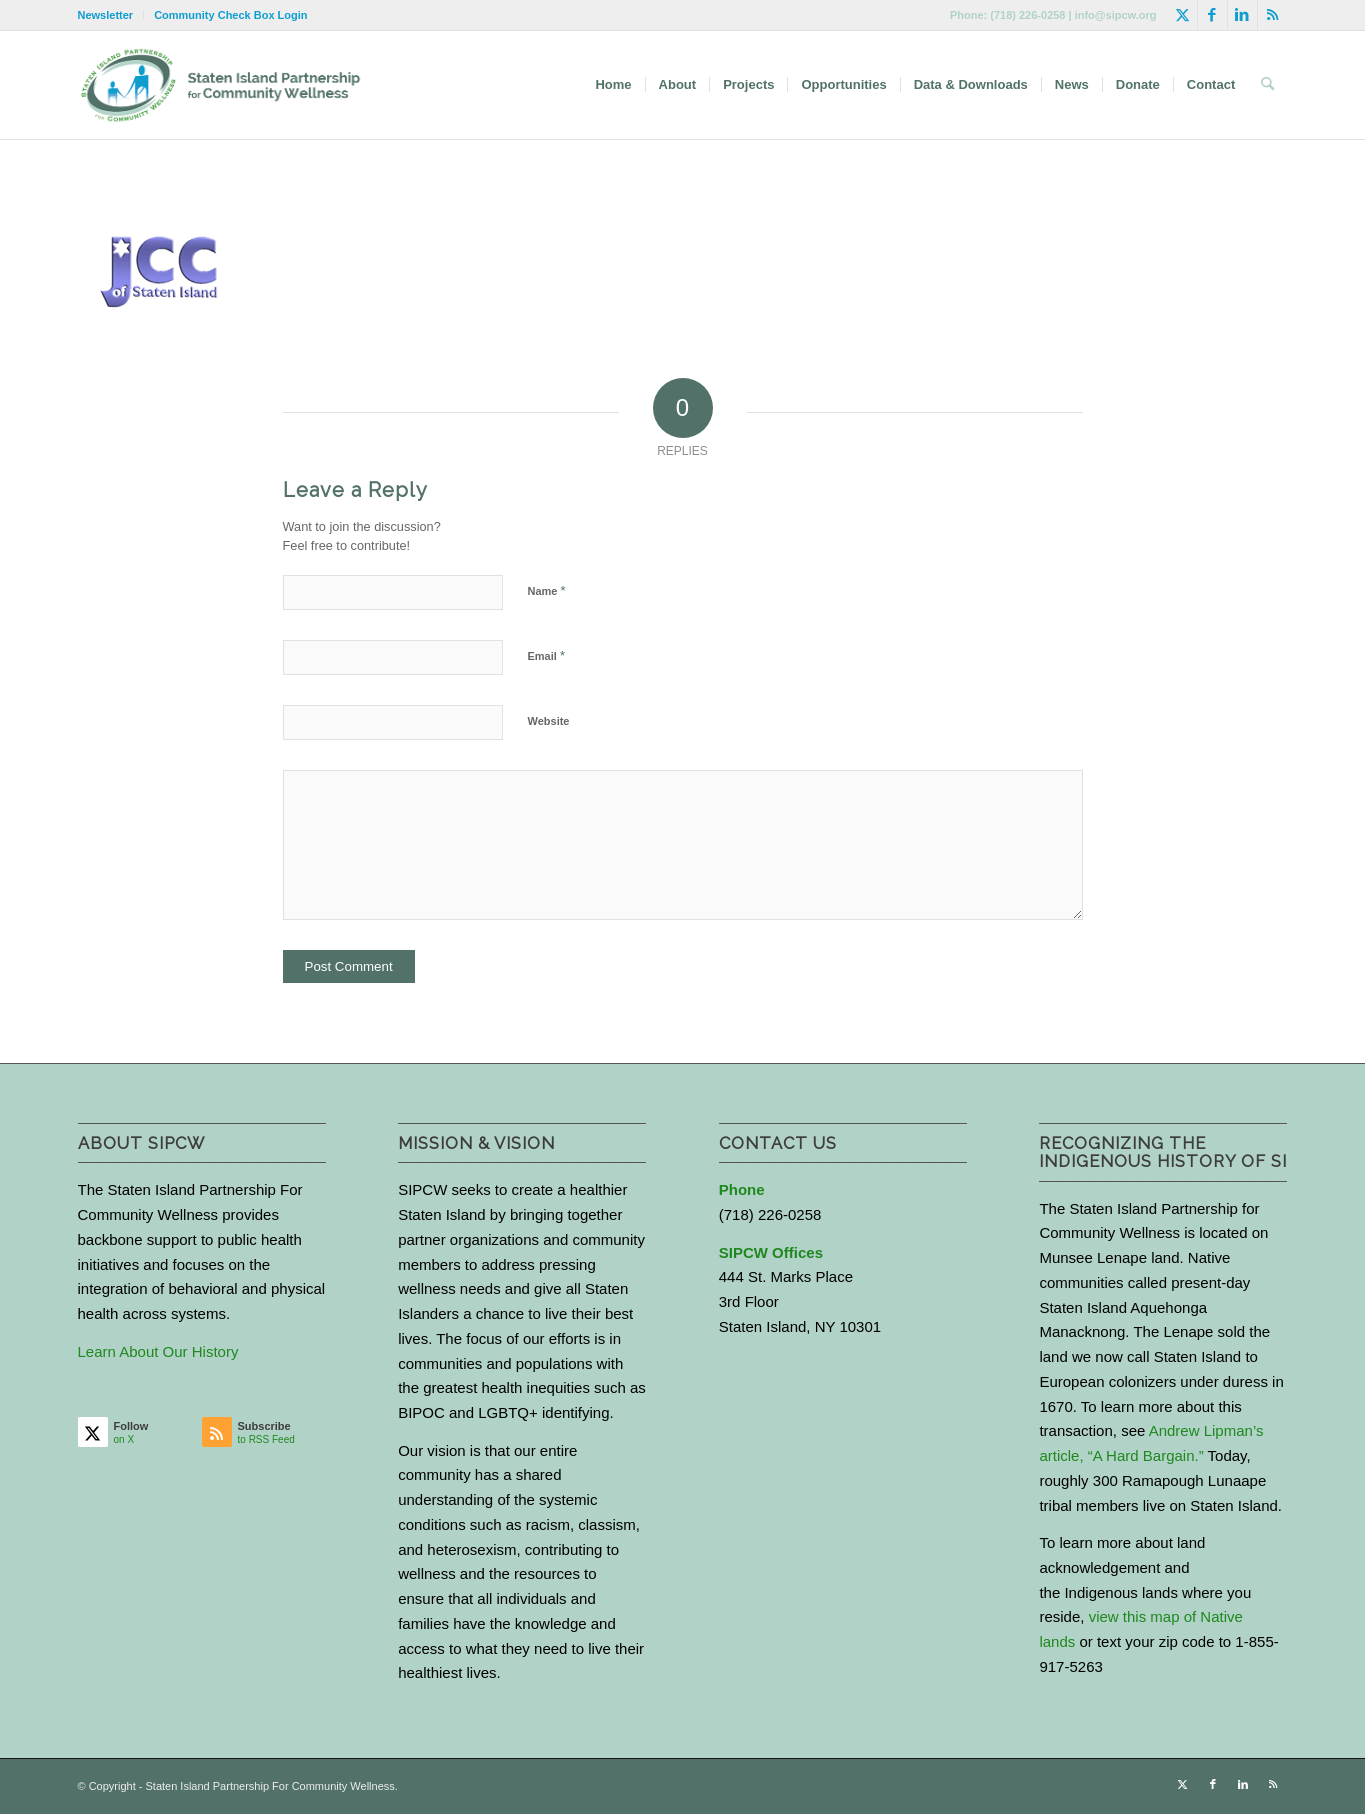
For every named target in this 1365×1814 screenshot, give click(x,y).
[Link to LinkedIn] (1242, 15)
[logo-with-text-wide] (220, 85)
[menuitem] (111, 15)
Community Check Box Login (230, 15)
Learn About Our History (158, 1351)
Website (549, 721)
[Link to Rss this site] (1273, 15)
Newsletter (106, 15)
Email (546, 655)
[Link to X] (1182, 15)
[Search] (1267, 85)
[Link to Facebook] (1212, 15)
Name (547, 590)
